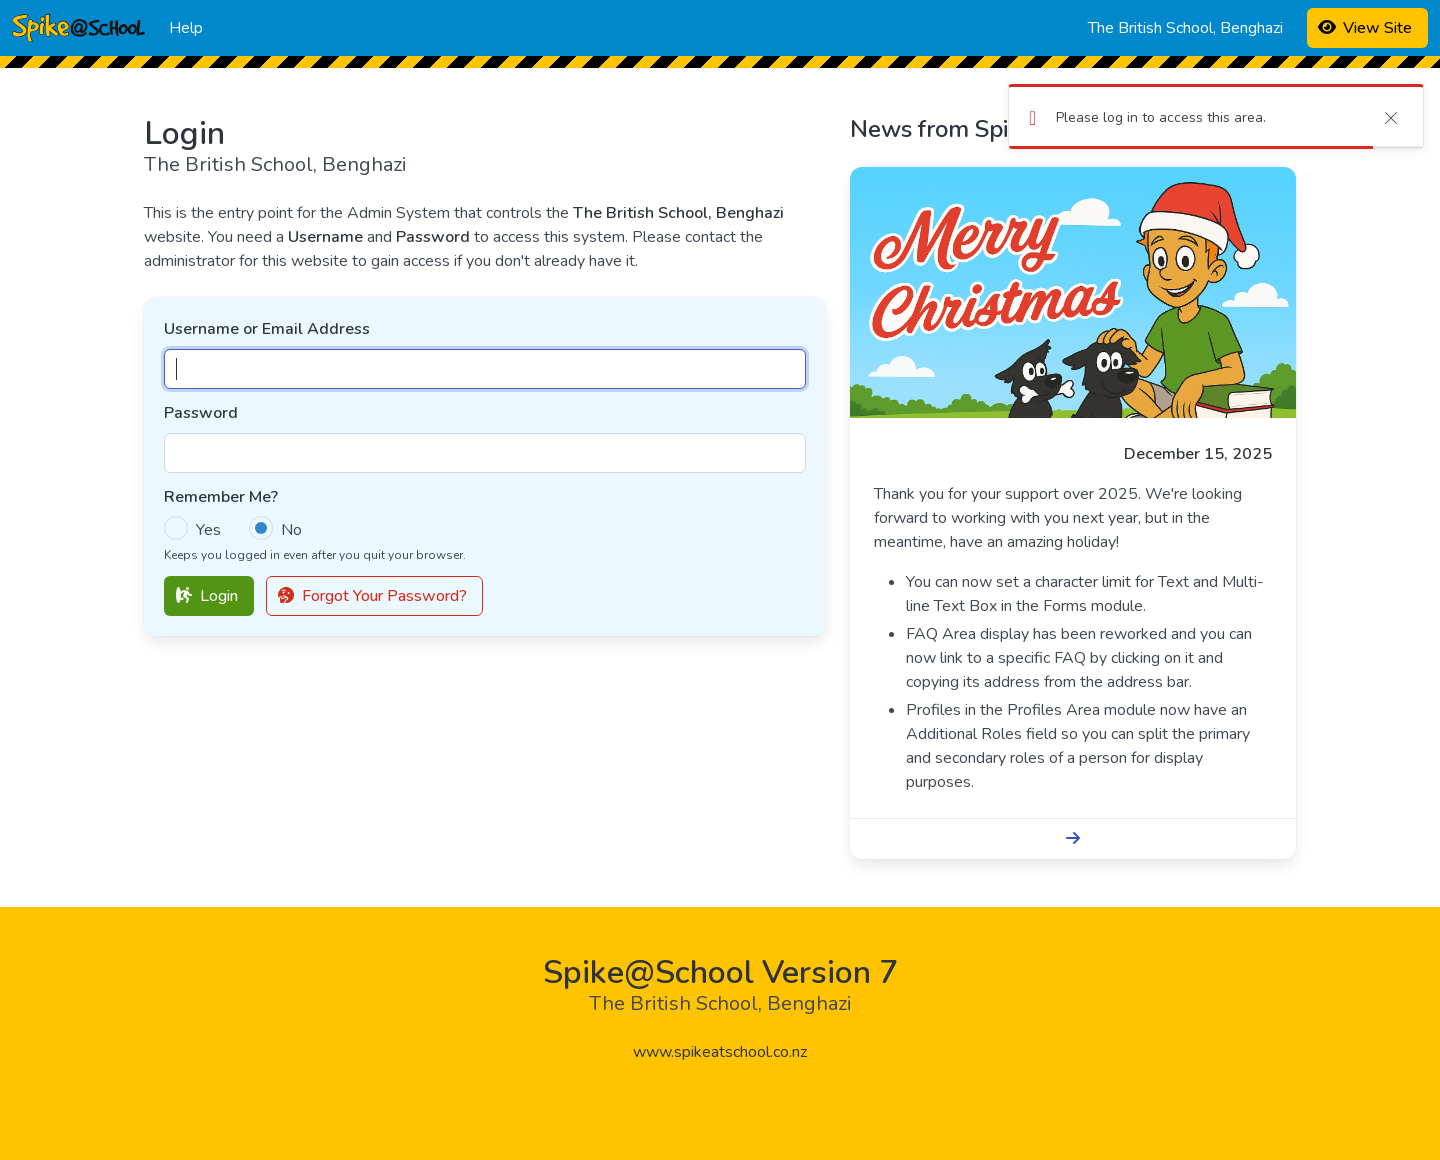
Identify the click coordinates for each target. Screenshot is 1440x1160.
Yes (208, 530)
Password (201, 413)
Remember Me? (221, 497)
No (291, 530)
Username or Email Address (267, 329)
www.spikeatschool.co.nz (720, 1052)
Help (186, 28)
